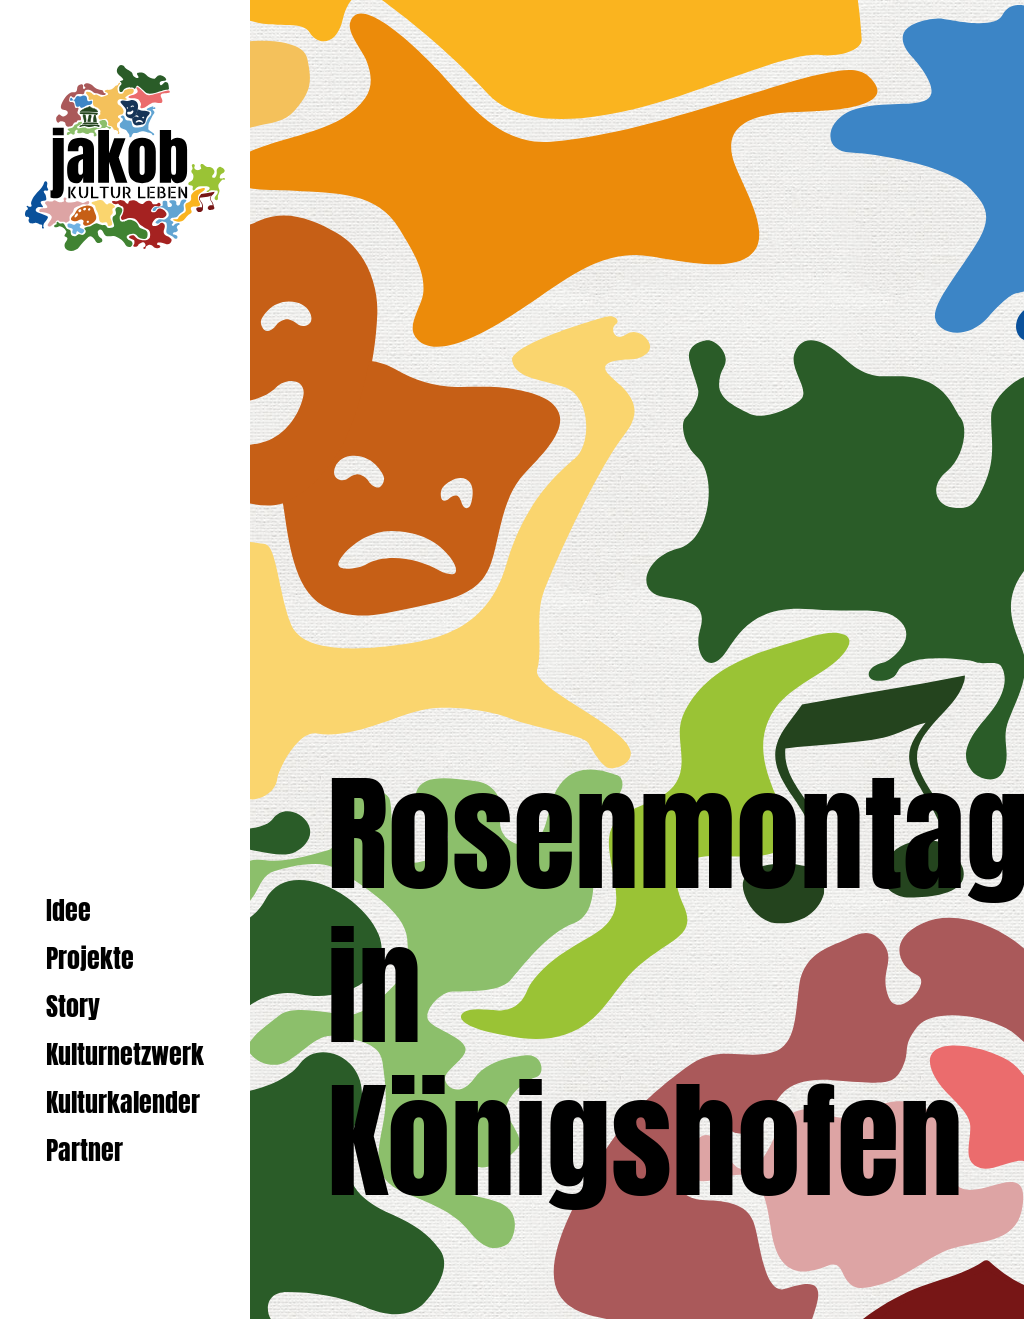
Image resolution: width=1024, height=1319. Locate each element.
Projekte (90, 958)
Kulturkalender (123, 1102)
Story (73, 1006)
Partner (84, 1150)
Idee (68, 910)
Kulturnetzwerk (125, 1054)
